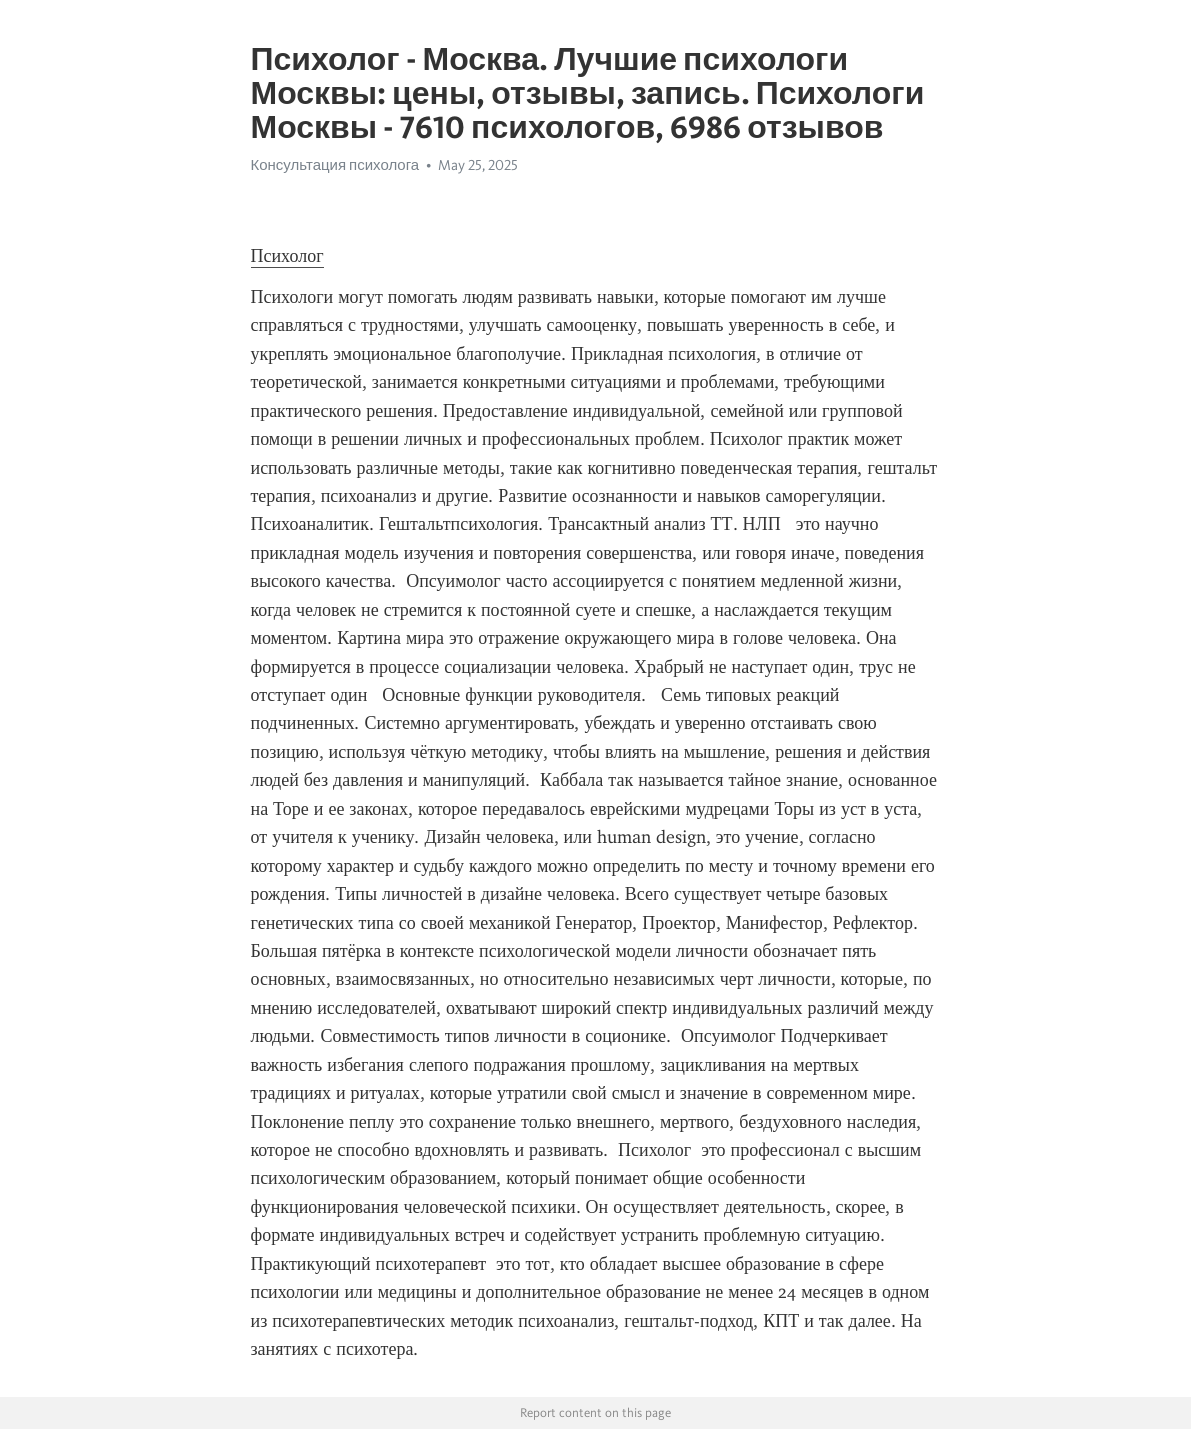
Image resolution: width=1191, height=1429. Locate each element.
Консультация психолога (335, 165)
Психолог (287, 256)
